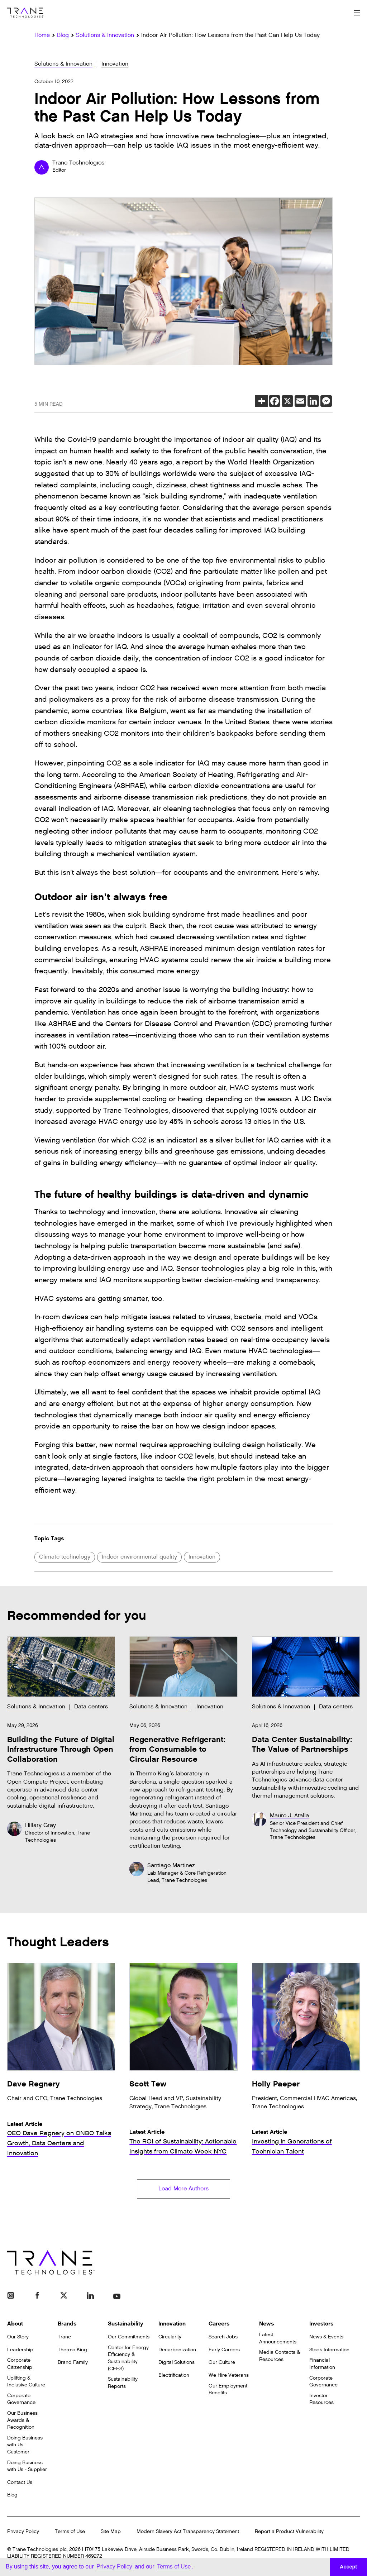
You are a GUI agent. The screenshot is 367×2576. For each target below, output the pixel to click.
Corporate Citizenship (19, 2364)
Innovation (114, 64)
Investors (321, 2324)
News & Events (326, 2337)
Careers (219, 2324)
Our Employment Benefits (228, 2390)
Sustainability (125, 2324)
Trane (64, 2337)
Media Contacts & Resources (279, 2356)
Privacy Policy (23, 2532)
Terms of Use (70, 2532)
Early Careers (224, 2350)
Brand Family (73, 2363)
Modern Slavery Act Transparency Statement (188, 2532)
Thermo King (72, 2350)
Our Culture (222, 2363)
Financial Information (322, 2364)
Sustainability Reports (123, 2383)
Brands (67, 2324)
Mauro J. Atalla (289, 1815)
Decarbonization (177, 2350)
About (15, 2324)
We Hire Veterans (229, 2375)
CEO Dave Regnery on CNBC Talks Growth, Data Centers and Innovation (59, 2143)
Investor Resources (321, 2399)
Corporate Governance (21, 2399)
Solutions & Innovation (63, 64)
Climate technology (64, 1557)
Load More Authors (183, 2189)
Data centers (91, 1707)
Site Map (111, 2532)
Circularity (169, 2337)
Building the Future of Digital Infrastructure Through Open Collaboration (60, 1749)
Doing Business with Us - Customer (25, 2445)
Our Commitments (128, 2337)
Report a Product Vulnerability (289, 2532)
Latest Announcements (277, 2339)
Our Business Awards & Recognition (22, 2420)
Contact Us (19, 2482)
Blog (12, 2495)
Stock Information (329, 2350)
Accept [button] (348, 2567)
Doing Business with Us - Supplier (27, 2467)
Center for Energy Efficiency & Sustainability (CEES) (128, 2358)
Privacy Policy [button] (114, 2566)
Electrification (173, 2375)
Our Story (18, 2337)
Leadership (20, 2350)
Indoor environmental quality (139, 1557)
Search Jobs (223, 2337)
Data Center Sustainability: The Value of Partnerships (302, 1745)
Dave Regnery (33, 2084)
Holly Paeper (276, 2084)
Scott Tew (147, 2084)
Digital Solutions (176, 2363)
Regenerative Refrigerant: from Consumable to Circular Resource (177, 1749)
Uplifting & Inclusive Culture (26, 2382)
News (266, 2324)
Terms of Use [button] (174, 2566)
